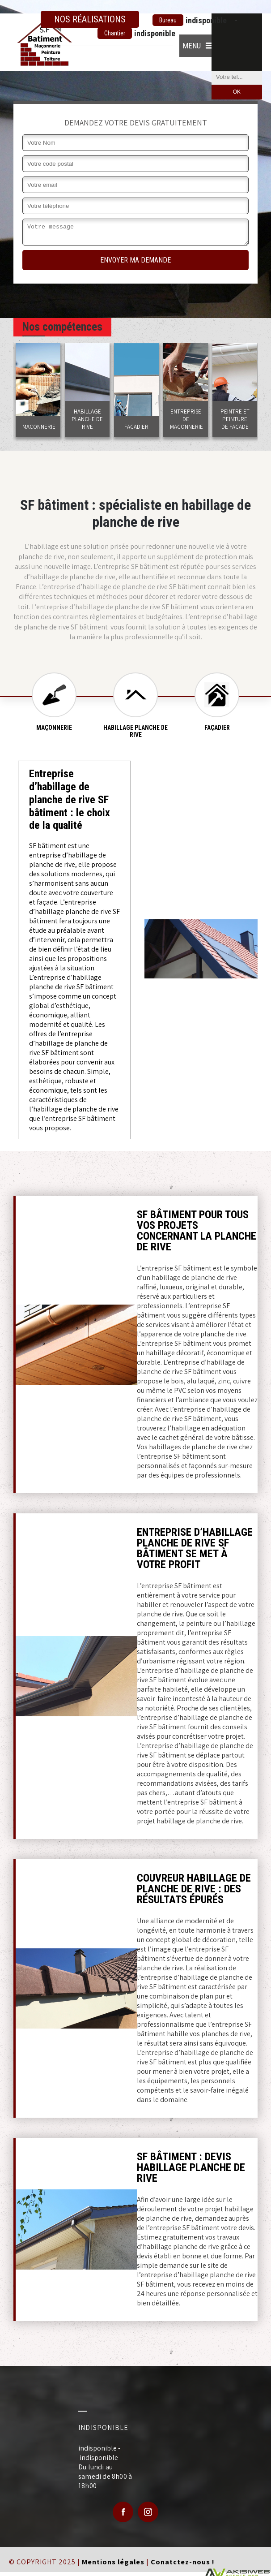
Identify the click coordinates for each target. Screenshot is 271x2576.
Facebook (123, 2512)
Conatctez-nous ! (183, 2562)
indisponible (189, 20)
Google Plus (148, 2512)
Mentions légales (113, 2562)
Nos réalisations (90, 19)
